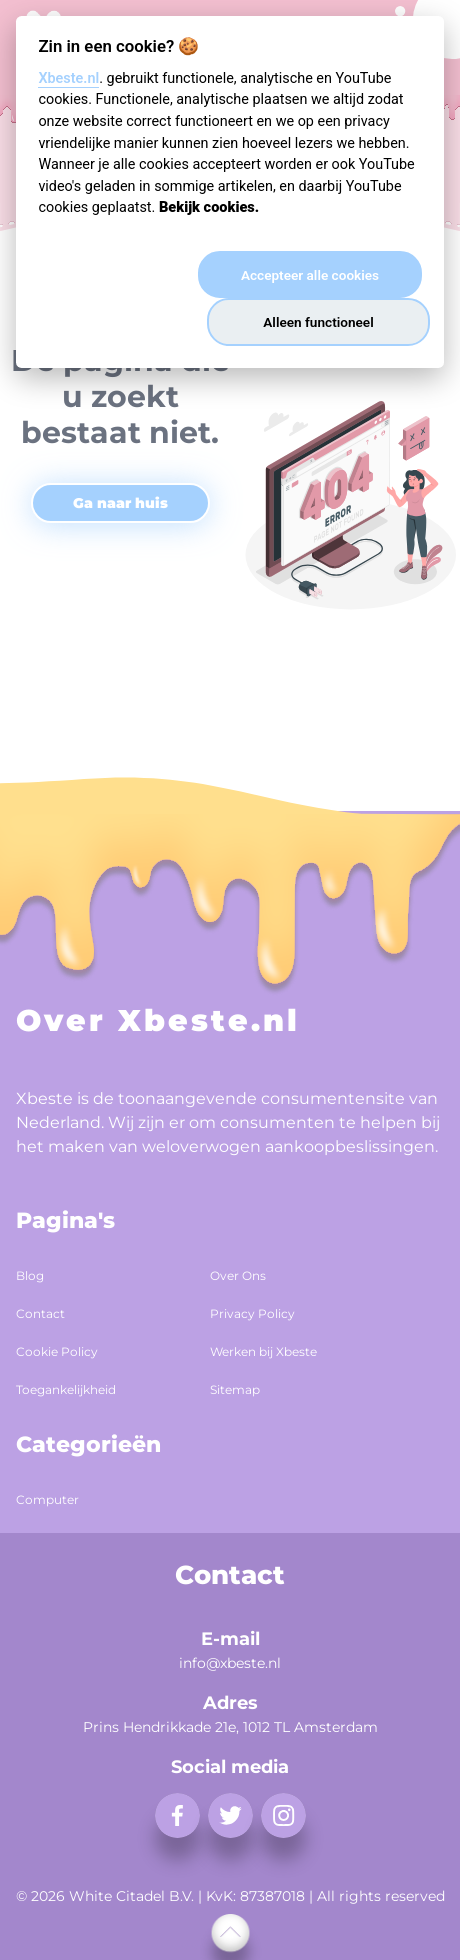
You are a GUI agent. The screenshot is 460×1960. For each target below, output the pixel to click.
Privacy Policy (252, 1313)
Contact (40, 1313)
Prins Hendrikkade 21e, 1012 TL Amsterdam (230, 1727)
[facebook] (177, 1815)
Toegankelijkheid (66, 1389)
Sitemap (235, 1389)
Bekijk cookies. (209, 207)
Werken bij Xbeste (263, 1351)
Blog (30, 1275)
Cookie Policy (57, 1351)
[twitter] (230, 1815)
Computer (47, 1499)
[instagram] (283, 1815)
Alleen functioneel (318, 322)
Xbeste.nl (68, 78)
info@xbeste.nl (230, 1663)
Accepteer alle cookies (310, 275)
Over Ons (238, 1275)
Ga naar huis (120, 503)
